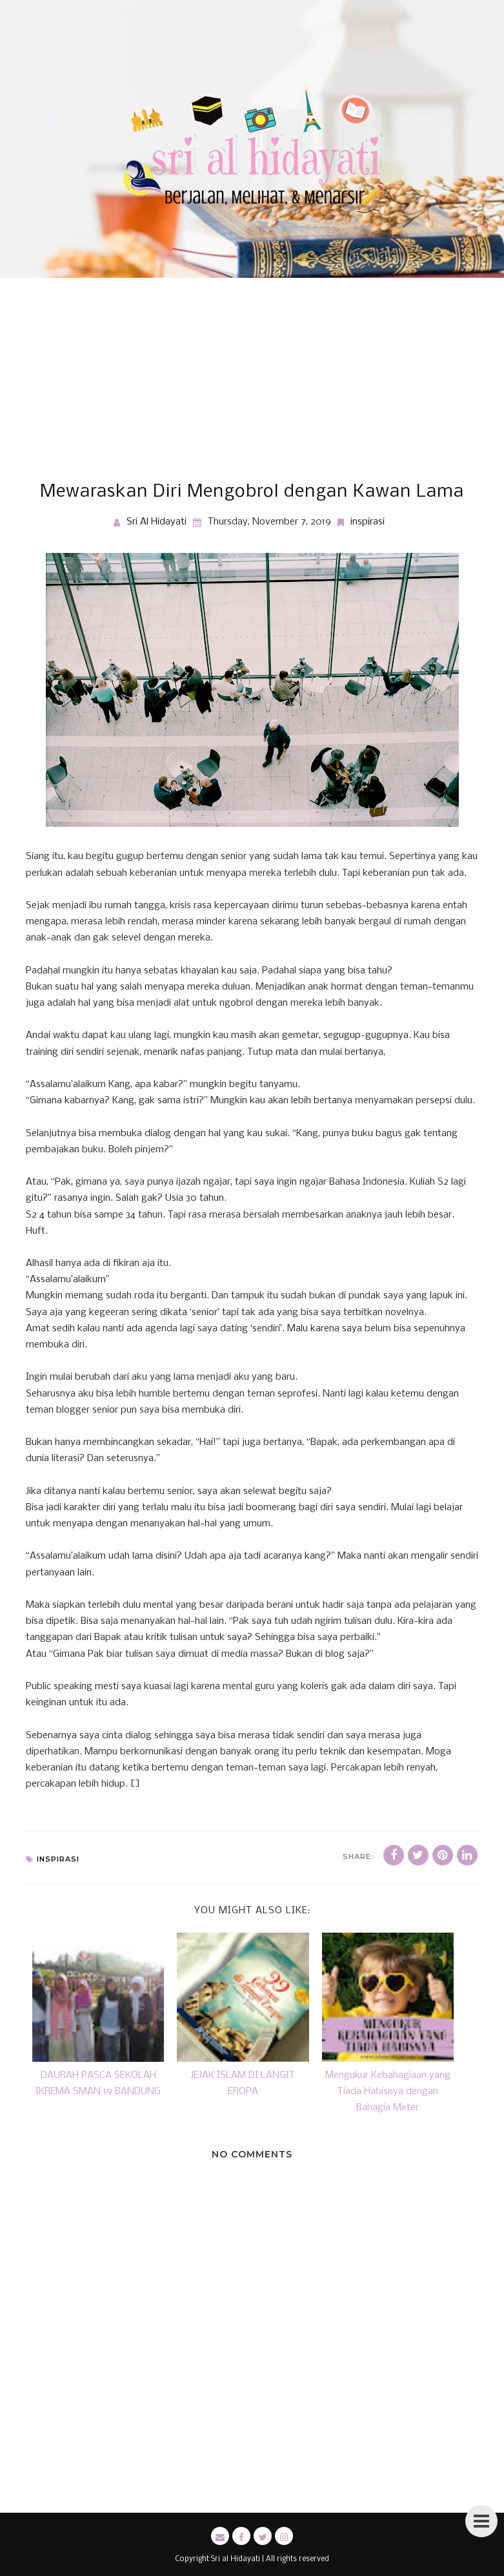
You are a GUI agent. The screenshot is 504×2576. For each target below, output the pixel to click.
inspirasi (367, 522)
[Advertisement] (252, 374)
